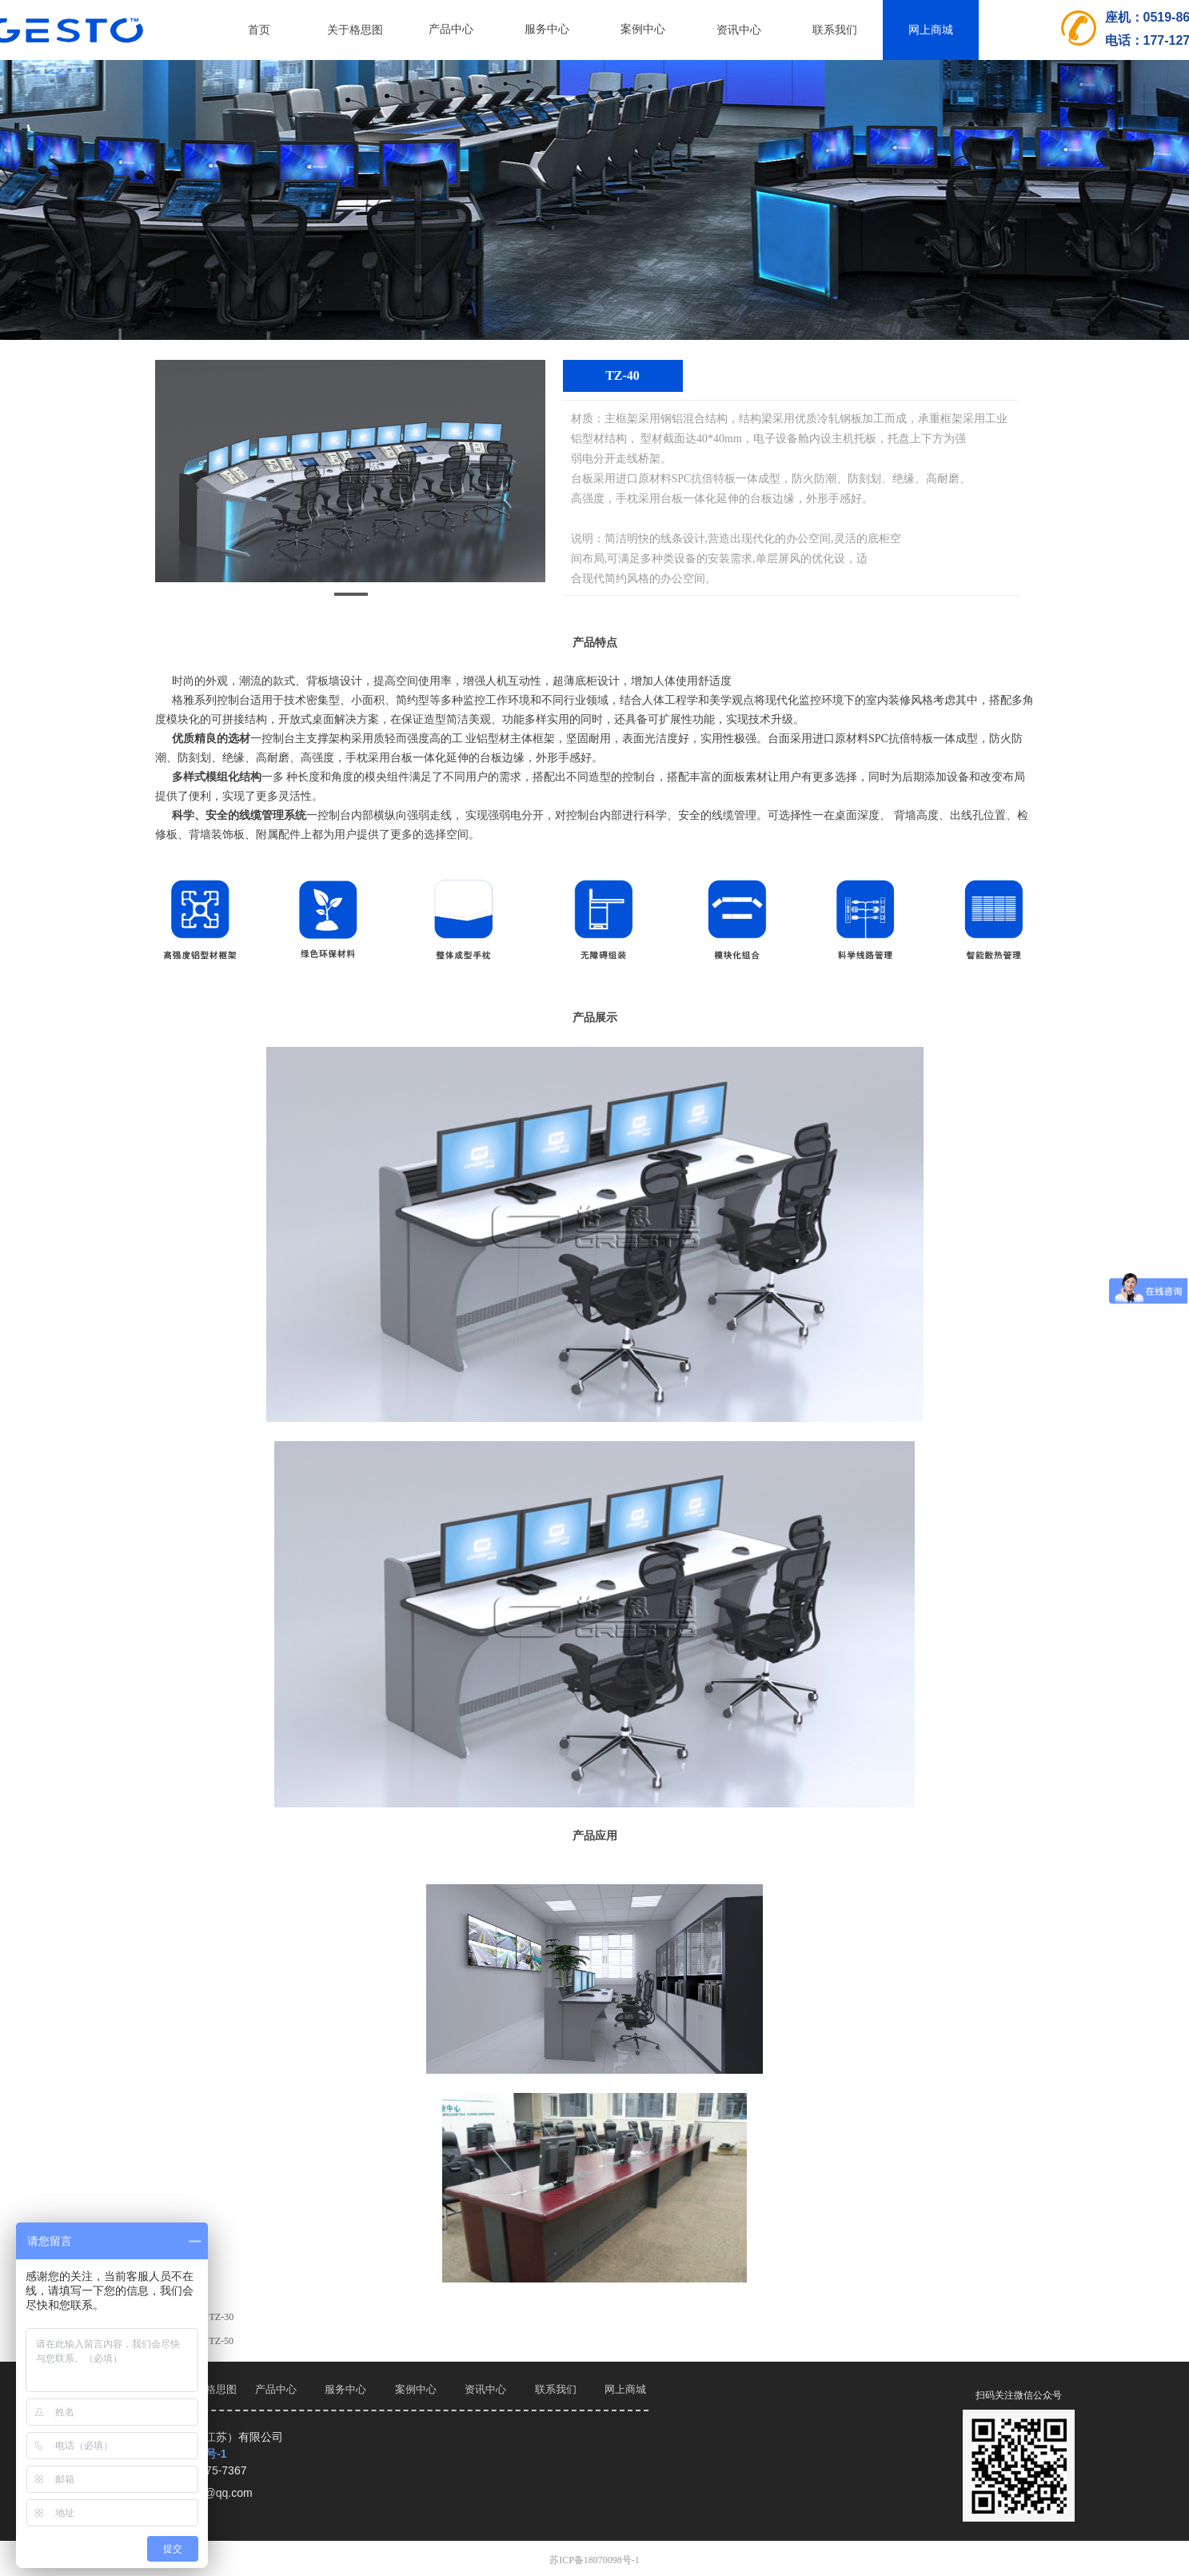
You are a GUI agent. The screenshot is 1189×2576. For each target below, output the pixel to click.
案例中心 (642, 29)
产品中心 (451, 29)
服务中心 (547, 29)
